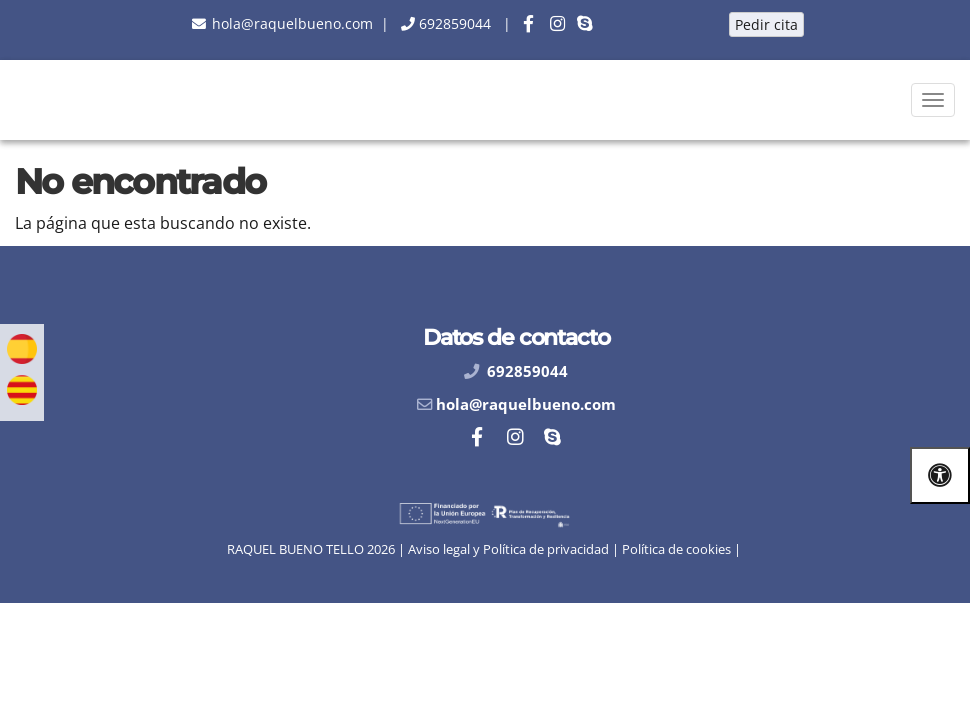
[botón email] (290, 23)
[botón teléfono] (453, 23)
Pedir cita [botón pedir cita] (766, 24)
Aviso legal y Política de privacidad (508, 549)
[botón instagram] (557, 23)
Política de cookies (676, 549)
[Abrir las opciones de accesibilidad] (940, 475)
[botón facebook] (528, 23)
